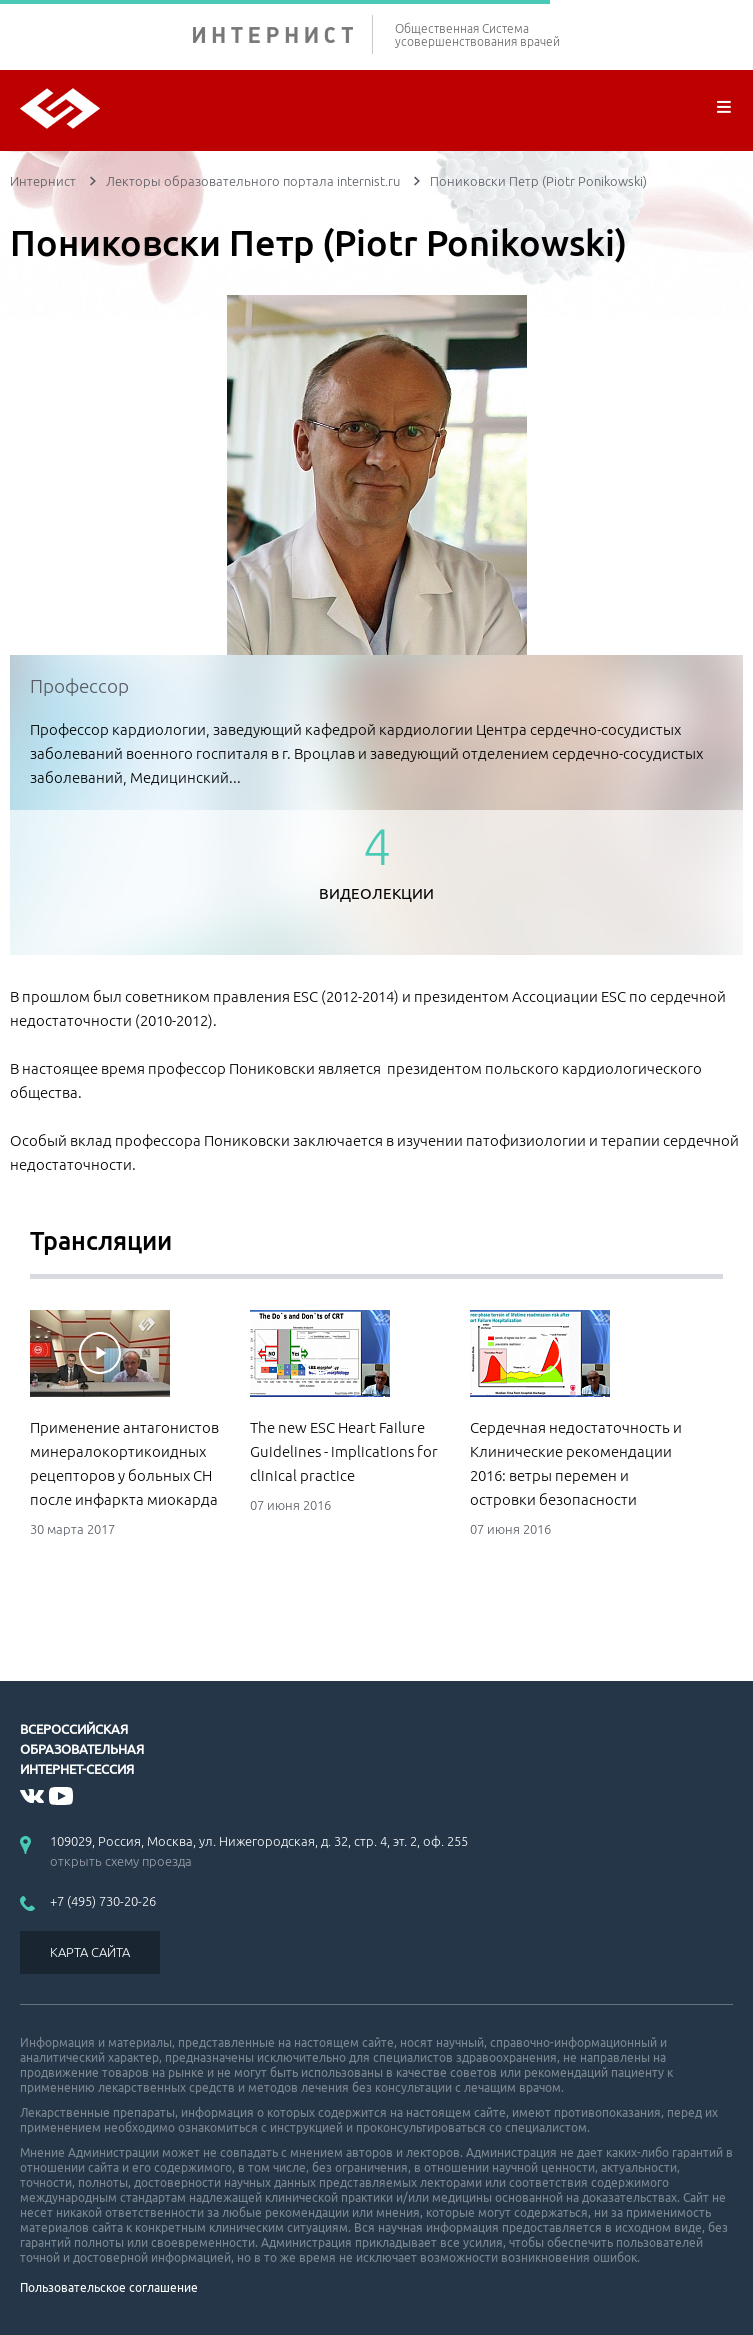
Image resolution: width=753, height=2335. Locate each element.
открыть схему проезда (121, 1861)
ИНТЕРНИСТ (283, 34)
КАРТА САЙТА (90, 1952)
